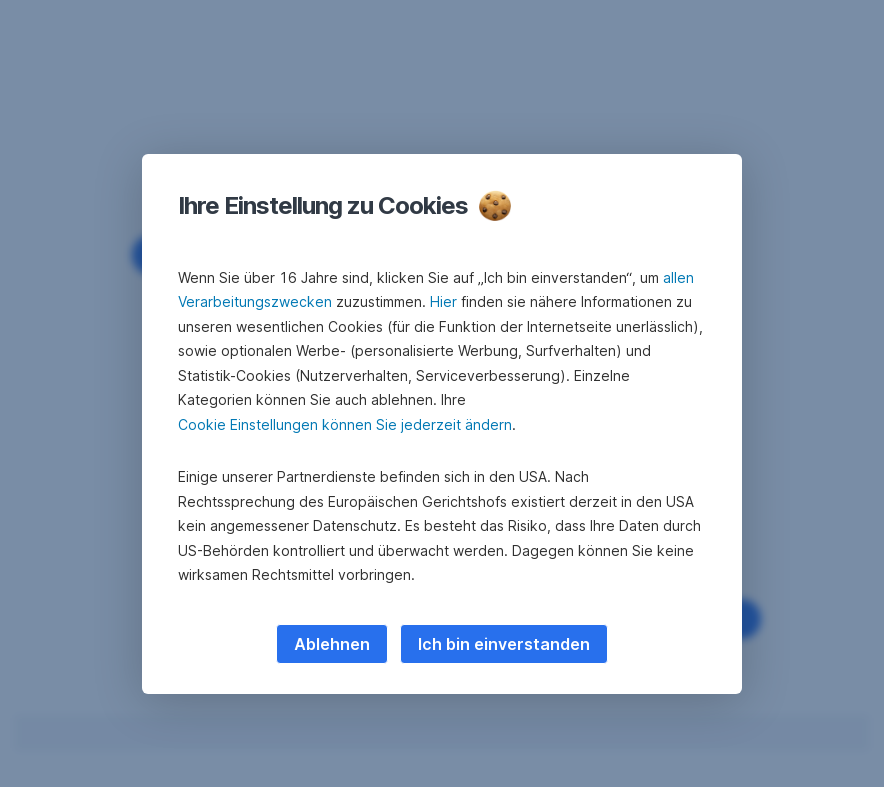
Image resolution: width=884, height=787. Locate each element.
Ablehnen (332, 644)
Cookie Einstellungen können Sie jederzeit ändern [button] (345, 424)
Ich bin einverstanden (504, 644)
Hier (443, 301)
